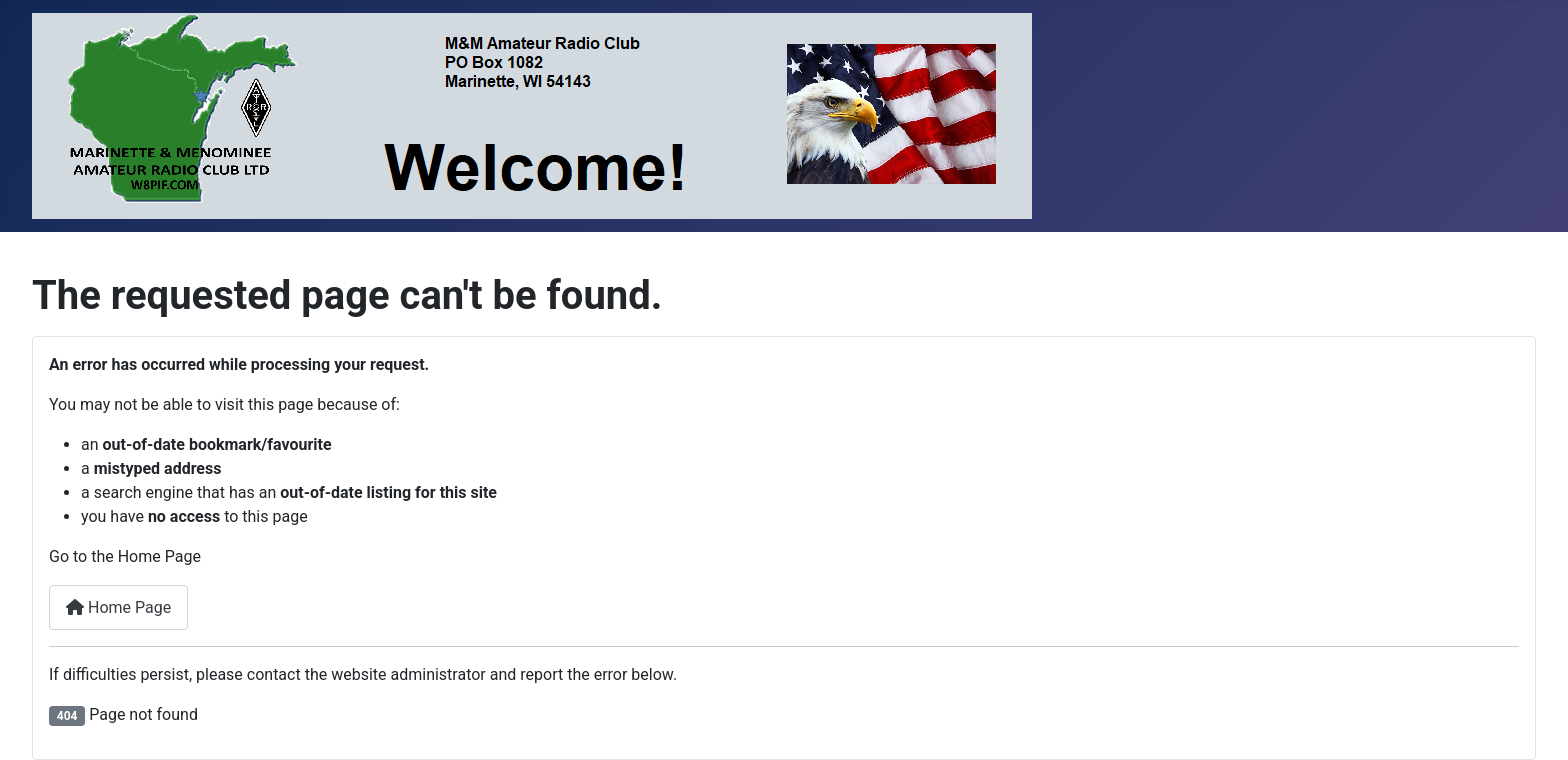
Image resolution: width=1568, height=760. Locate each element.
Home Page (118, 607)
